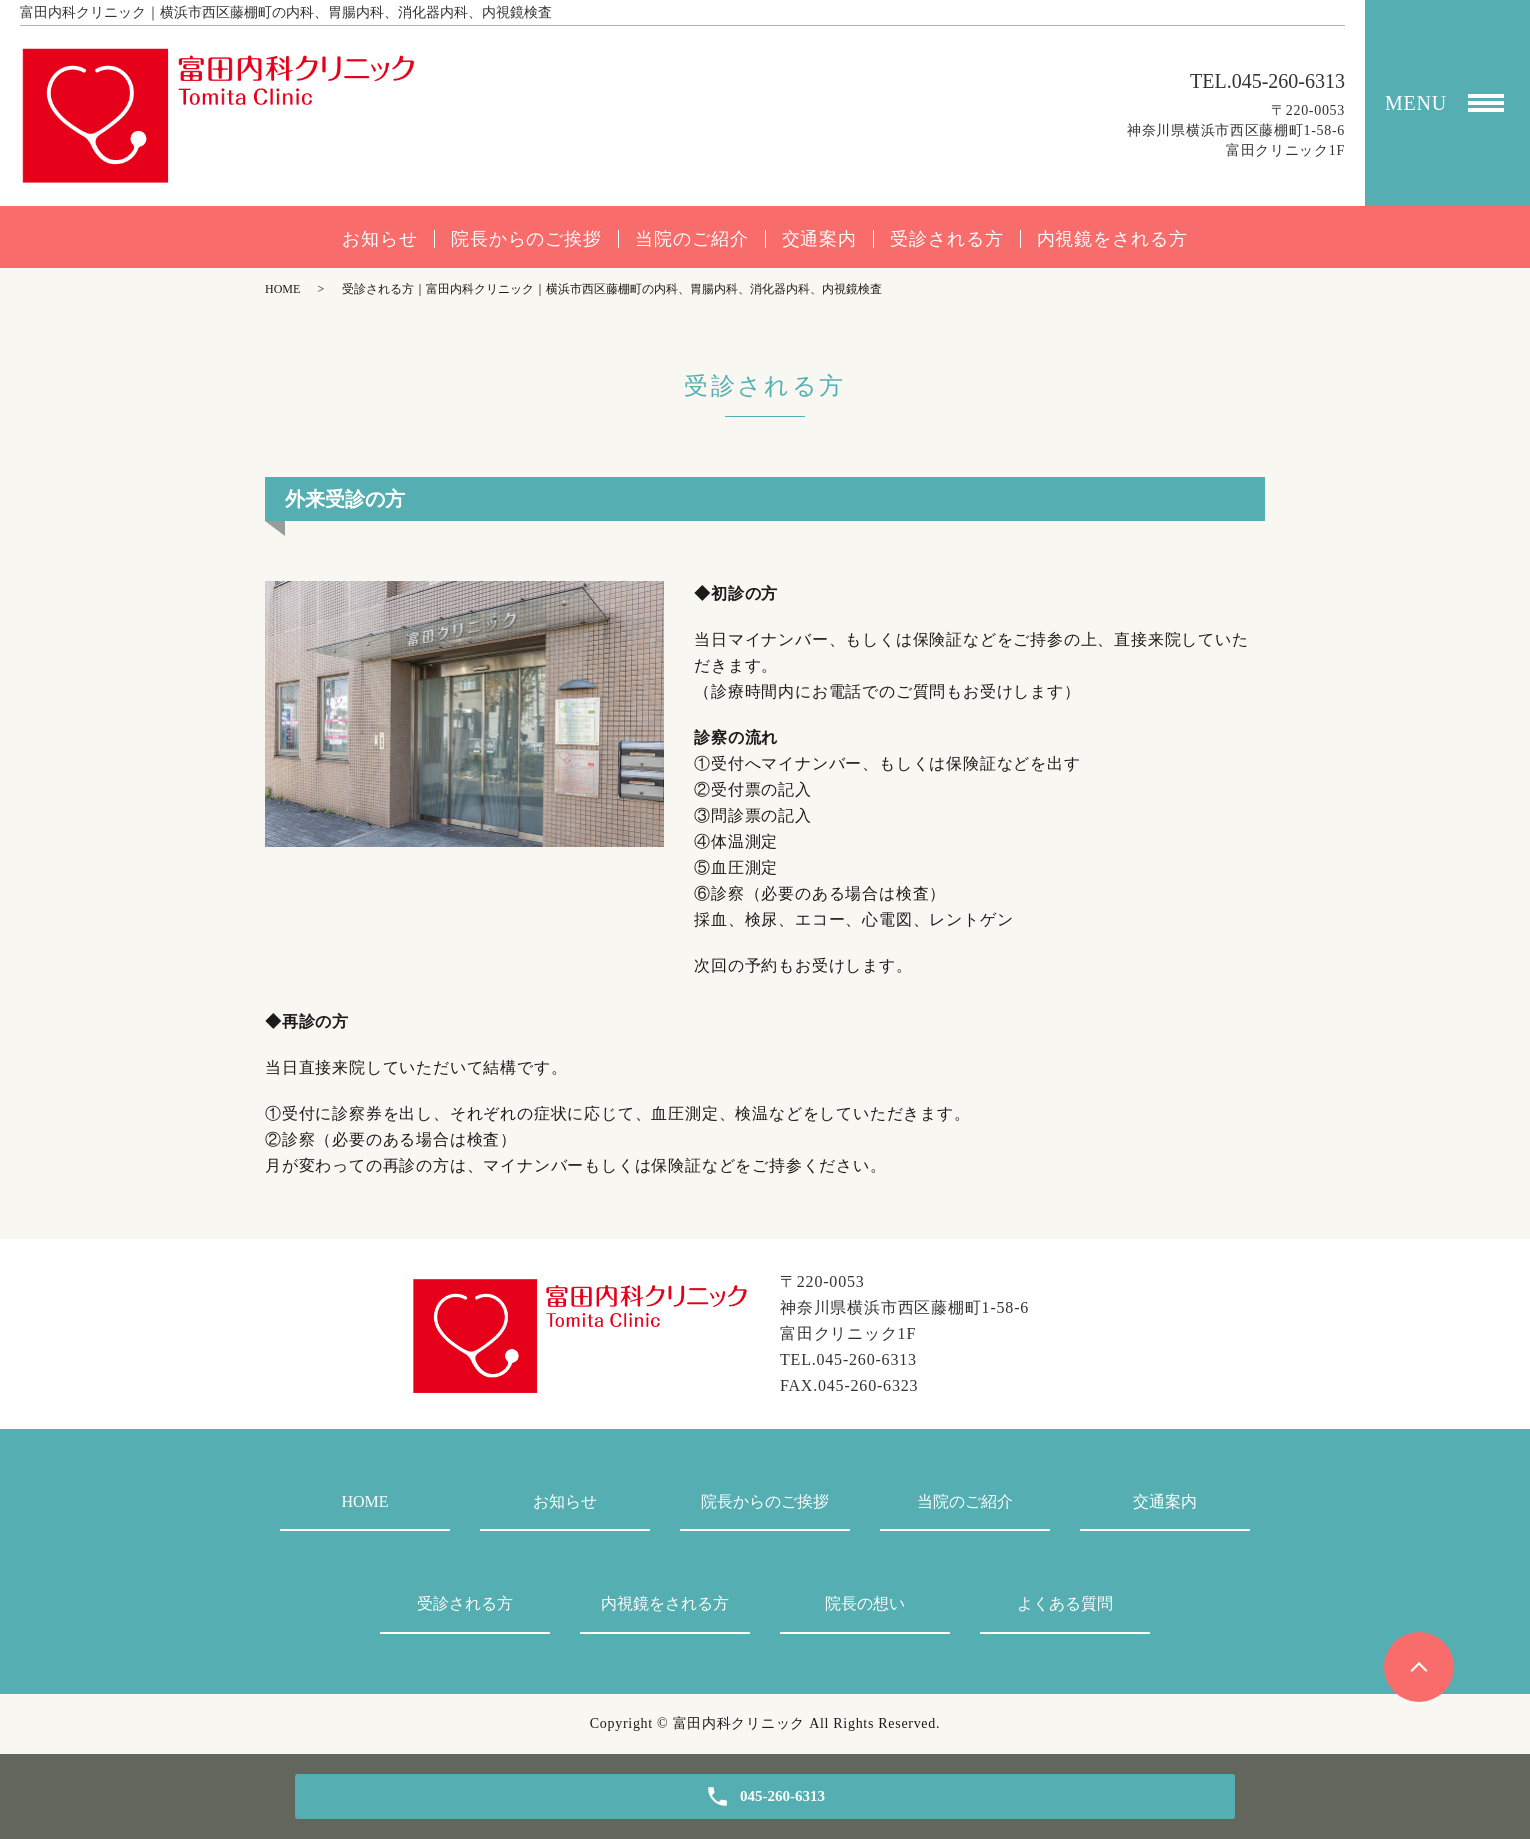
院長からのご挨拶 (526, 239)
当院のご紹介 (691, 239)
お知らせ (380, 239)
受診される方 (946, 239)
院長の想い (865, 1603)
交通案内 (820, 239)
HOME (282, 289)
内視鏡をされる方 (1112, 239)
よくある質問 (1065, 1603)
